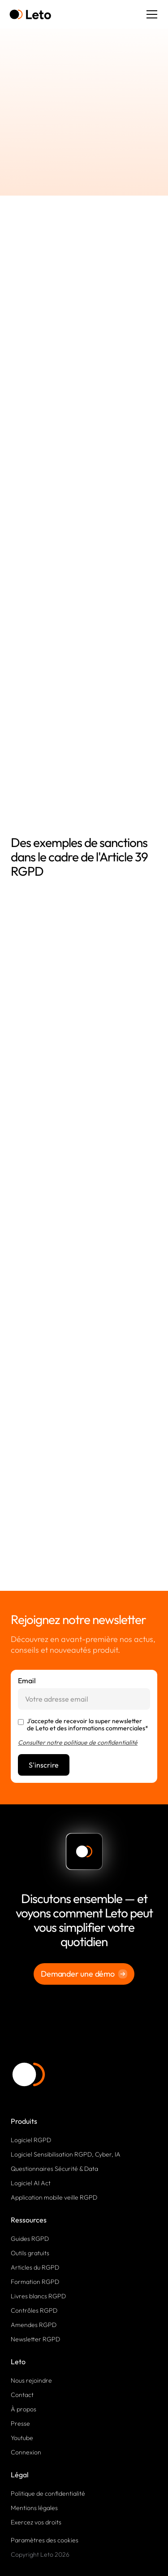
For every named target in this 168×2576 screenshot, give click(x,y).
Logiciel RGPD (31, 2140)
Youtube (22, 2438)
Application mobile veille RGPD (54, 2197)
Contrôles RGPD (34, 2310)
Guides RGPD (30, 2239)
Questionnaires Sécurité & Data (54, 2169)
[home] (30, 14)
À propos (23, 2409)
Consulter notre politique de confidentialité (78, 1742)
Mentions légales (34, 2508)
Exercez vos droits (36, 2522)
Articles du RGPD (35, 2267)
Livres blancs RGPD (38, 2296)
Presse (20, 2423)
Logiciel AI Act (31, 2183)
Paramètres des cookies (44, 2540)
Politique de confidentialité (48, 2493)
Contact (22, 2395)
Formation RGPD (35, 2282)
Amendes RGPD (33, 2325)
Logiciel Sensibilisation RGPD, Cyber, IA (66, 2154)
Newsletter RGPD (35, 2339)
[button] (150, 14)
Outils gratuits (30, 2253)
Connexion (26, 2452)
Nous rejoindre (31, 2380)
